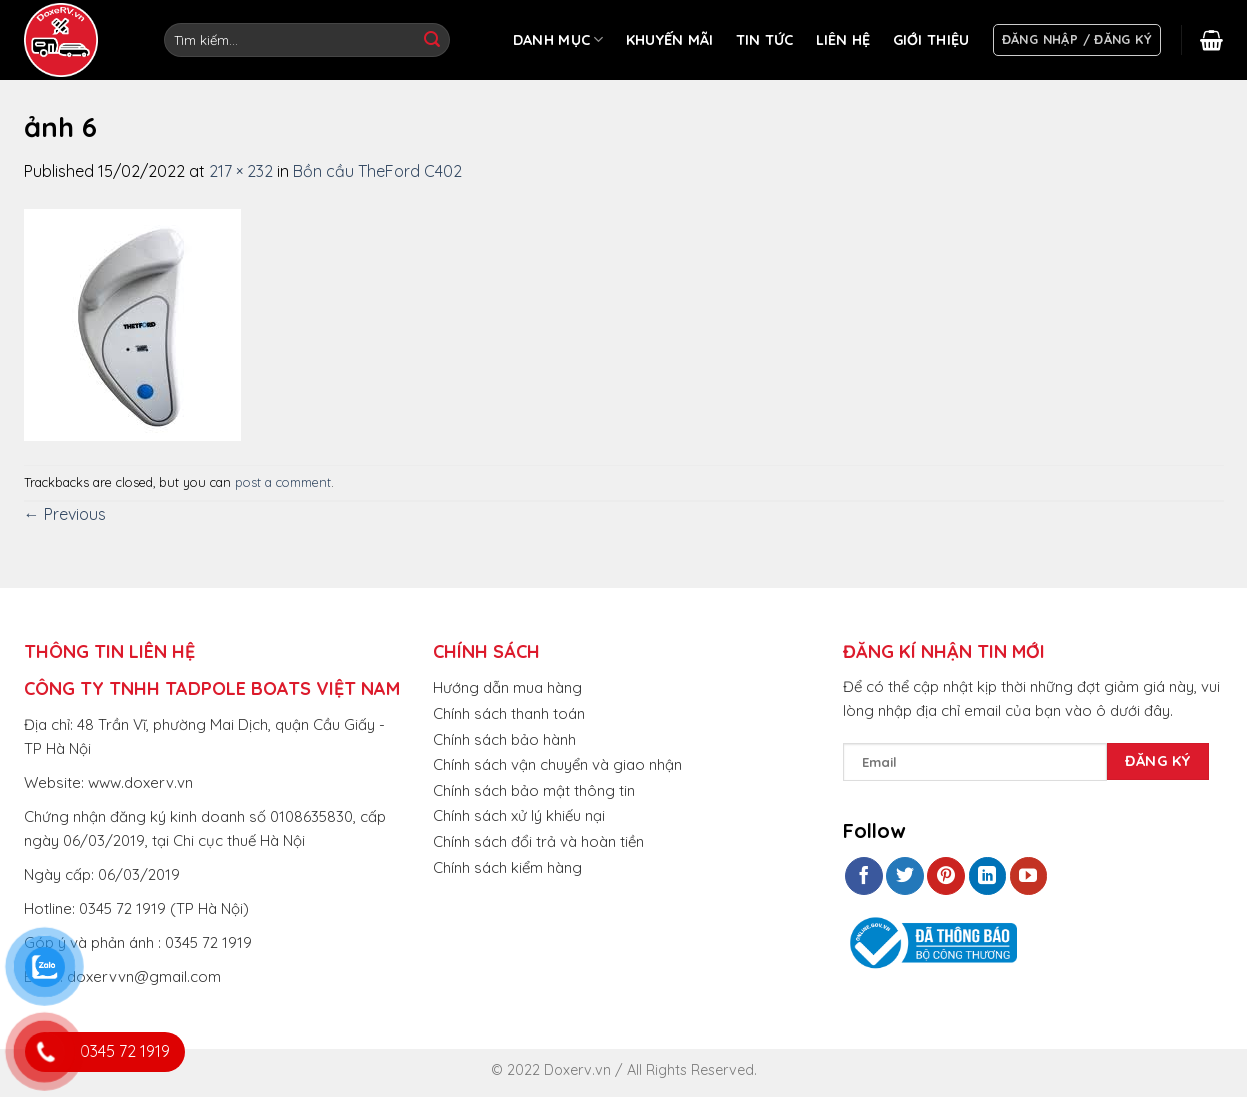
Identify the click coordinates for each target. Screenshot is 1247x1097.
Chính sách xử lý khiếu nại (519, 815)
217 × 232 (241, 171)
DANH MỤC (558, 39)
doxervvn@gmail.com (144, 976)
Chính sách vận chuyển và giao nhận (557, 764)
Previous (65, 514)
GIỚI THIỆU (931, 40)
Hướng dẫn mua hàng (507, 687)
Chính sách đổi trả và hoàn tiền (538, 841)
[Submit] (432, 40)
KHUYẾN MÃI (670, 40)
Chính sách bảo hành (504, 739)
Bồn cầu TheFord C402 (377, 171)
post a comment (283, 482)
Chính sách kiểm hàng (507, 867)
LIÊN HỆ (843, 40)
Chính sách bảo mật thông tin (534, 790)
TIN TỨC (765, 40)
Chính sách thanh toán (509, 713)
